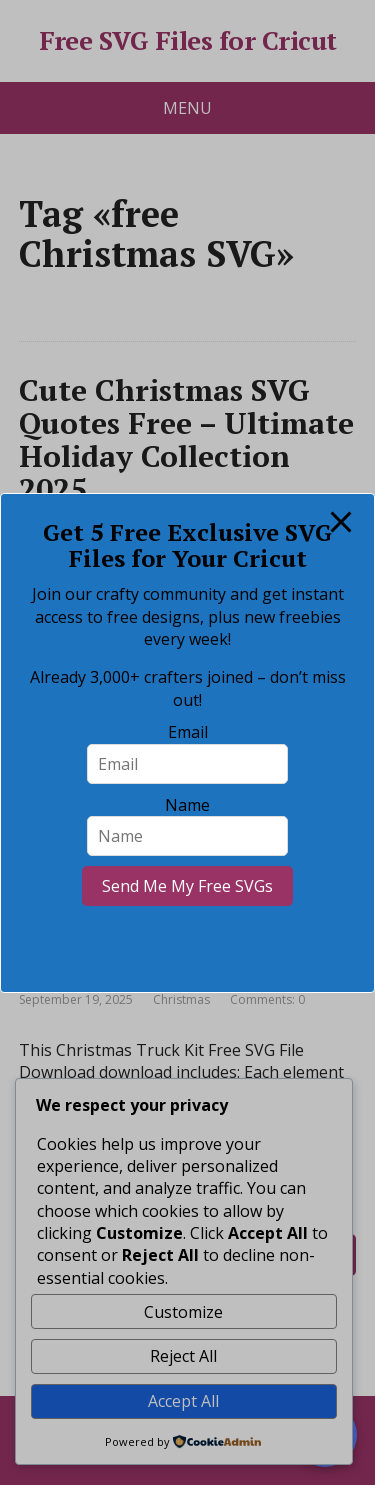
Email (188, 732)
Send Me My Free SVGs (187, 886)
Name (187, 805)
